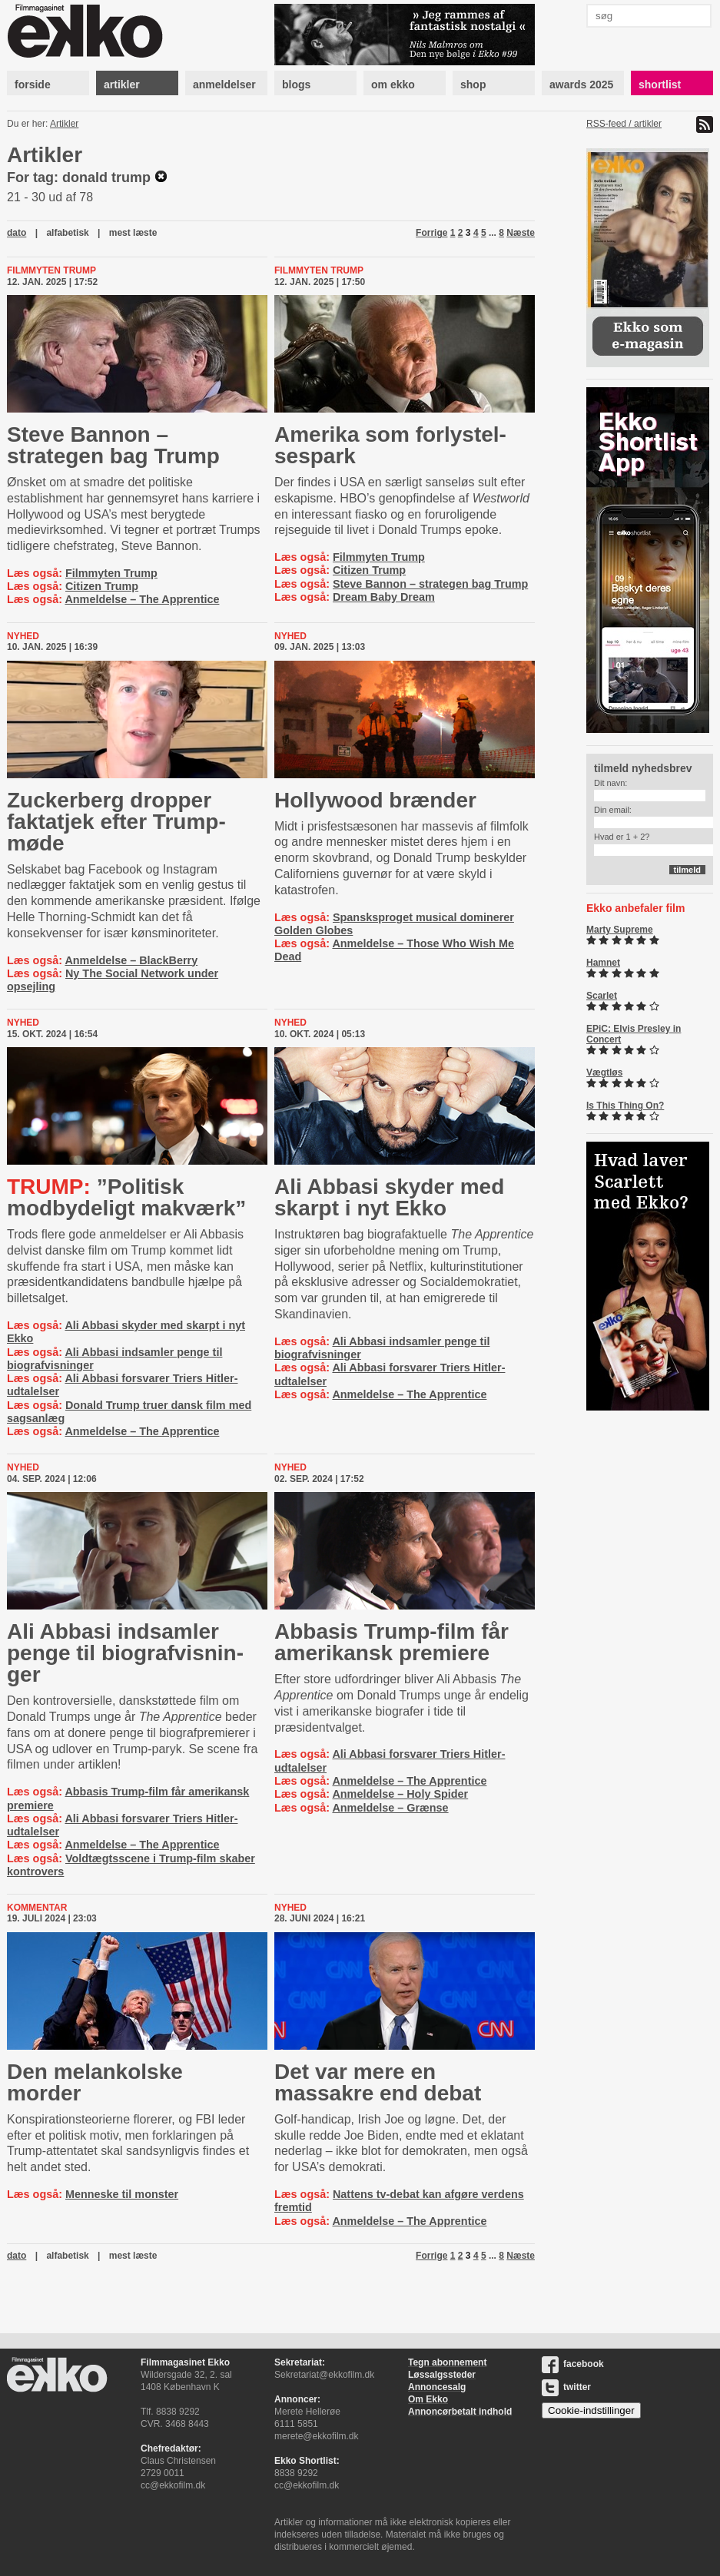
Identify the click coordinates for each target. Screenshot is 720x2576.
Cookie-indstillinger (591, 2410)
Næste (520, 232)
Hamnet (603, 962)
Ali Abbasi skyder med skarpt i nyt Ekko (389, 1197)
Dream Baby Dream (384, 597)
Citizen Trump (101, 586)
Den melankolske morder (95, 2082)
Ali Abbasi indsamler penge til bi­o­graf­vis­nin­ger (125, 1653)
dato (16, 232)
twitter (566, 2387)
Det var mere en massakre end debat (377, 2082)
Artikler (64, 123)
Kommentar (37, 1907)
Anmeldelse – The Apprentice (142, 599)
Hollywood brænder (375, 800)
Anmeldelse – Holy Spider (400, 1794)
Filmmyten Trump (51, 270)
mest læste (133, 232)
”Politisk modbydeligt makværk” (126, 1197)
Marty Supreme (619, 929)
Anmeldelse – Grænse (390, 1808)
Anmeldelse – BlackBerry (131, 960)
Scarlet (601, 995)
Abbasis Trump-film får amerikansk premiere (391, 1642)
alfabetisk (67, 232)
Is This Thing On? (625, 1105)
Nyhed (23, 636)
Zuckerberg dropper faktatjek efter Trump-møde (116, 821)
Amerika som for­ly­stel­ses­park (390, 445)
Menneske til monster (121, 2194)
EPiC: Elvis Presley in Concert (633, 1034)
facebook (573, 2364)
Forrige (431, 232)
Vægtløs (604, 1072)
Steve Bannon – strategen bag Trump (113, 445)
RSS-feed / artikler (624, 123)
